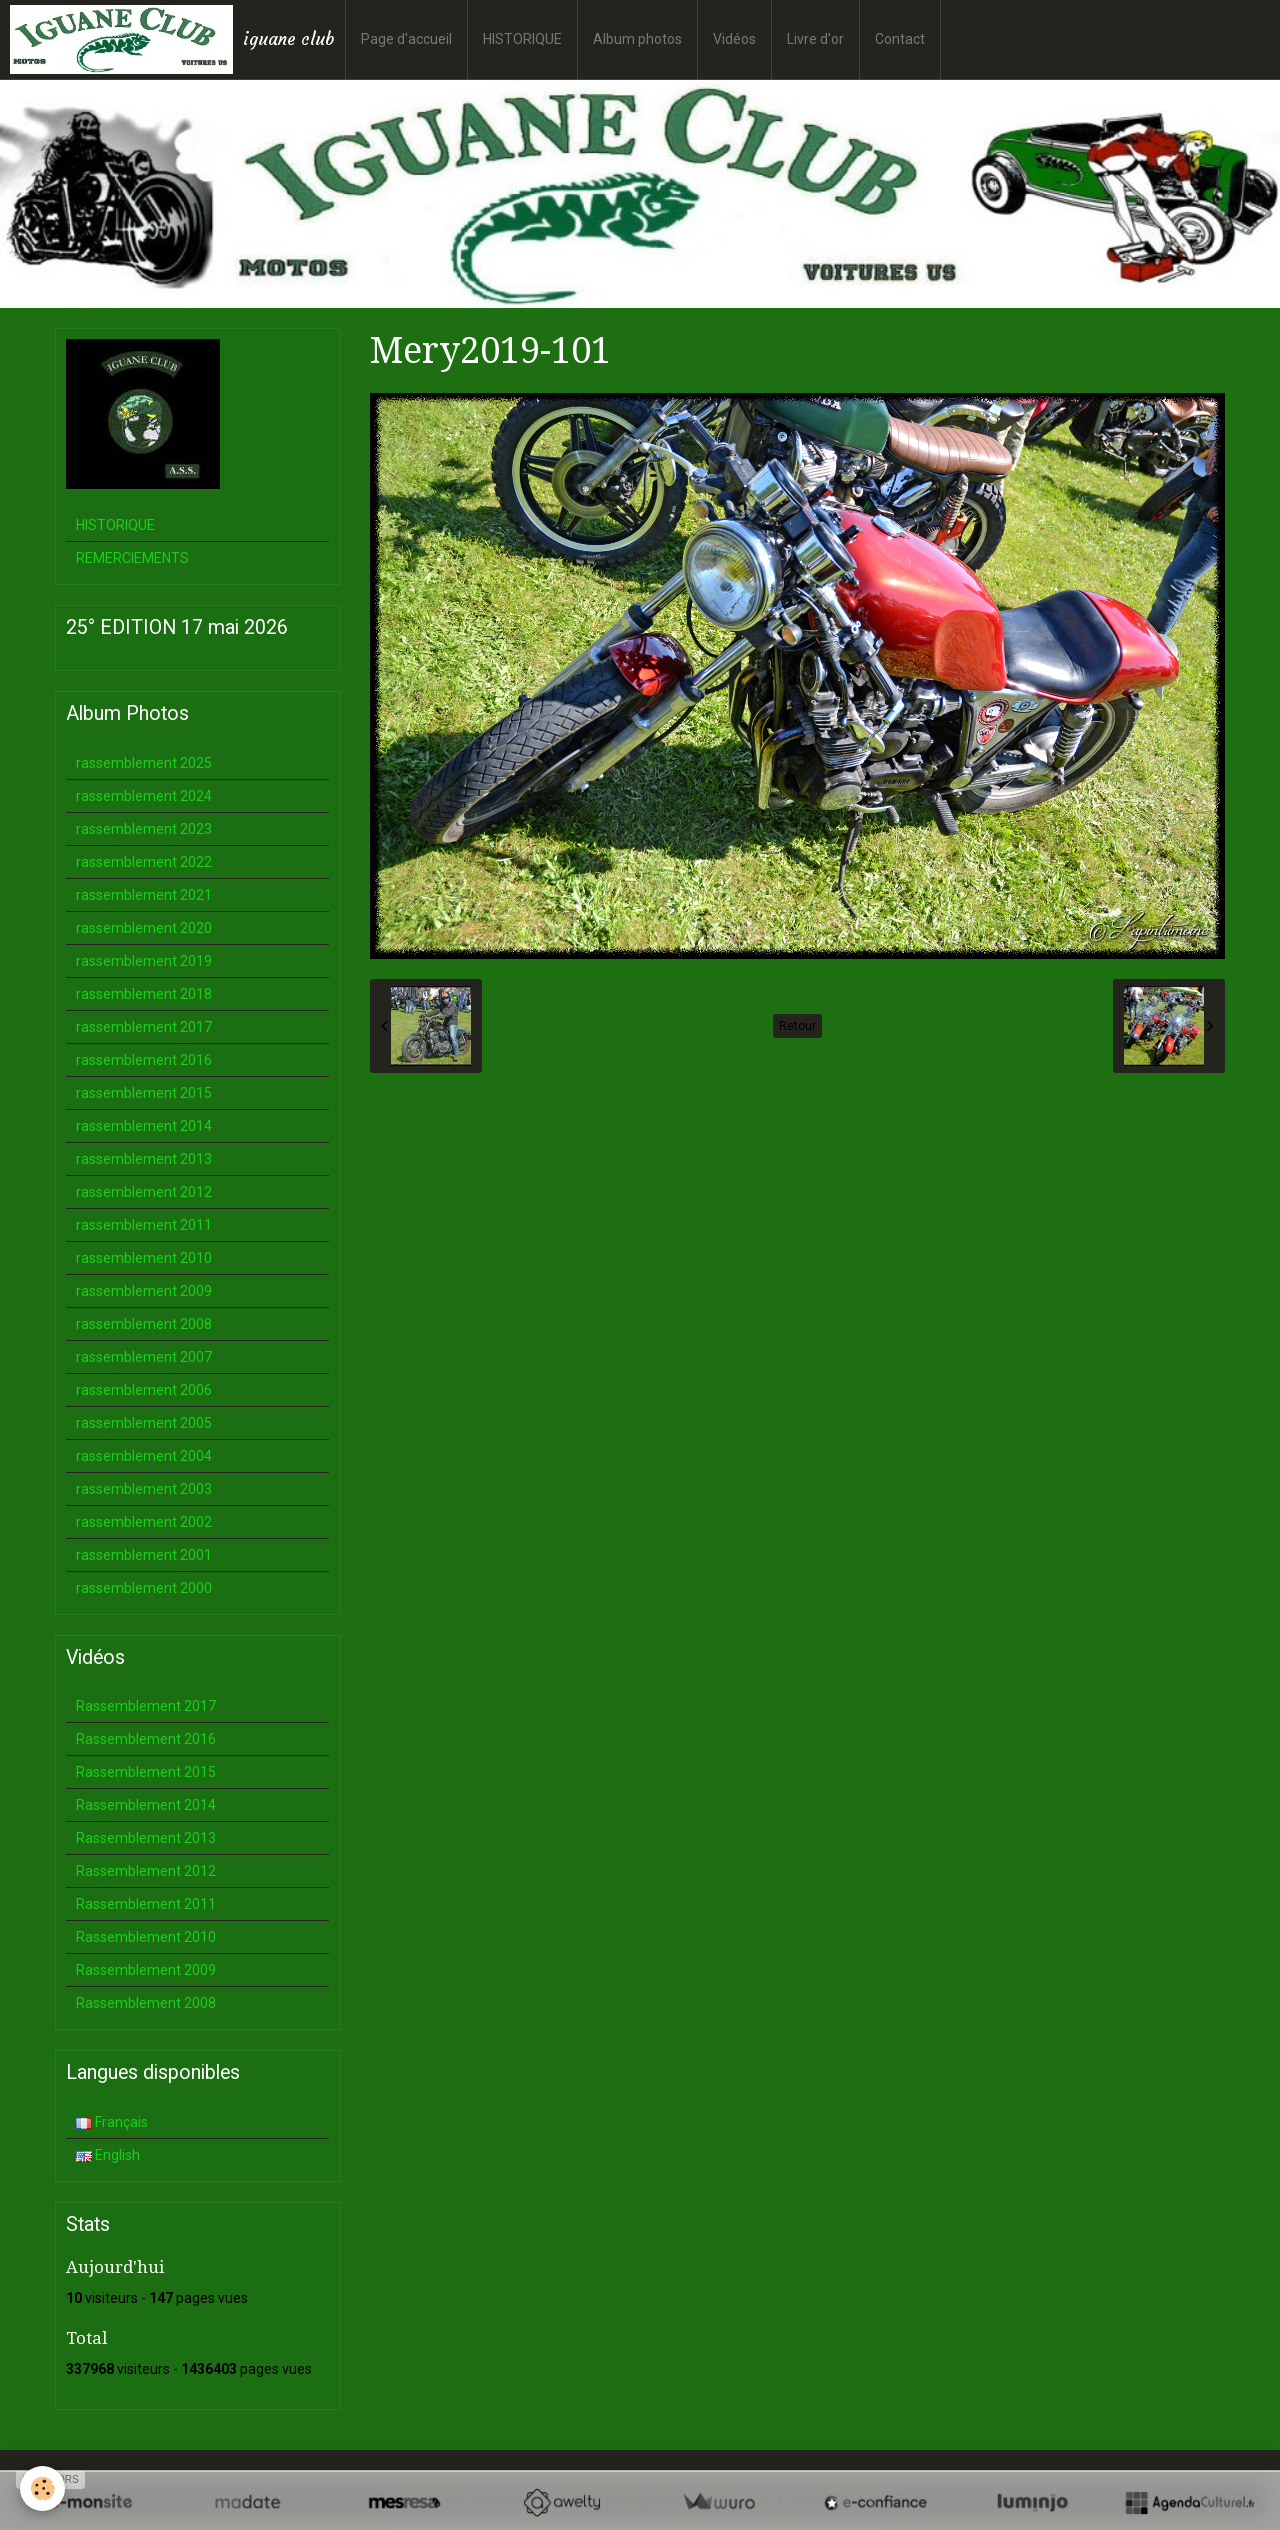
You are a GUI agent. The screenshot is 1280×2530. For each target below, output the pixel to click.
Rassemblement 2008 (146, 2003)
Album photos (637, 39)
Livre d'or (815, 39)
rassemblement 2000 (144, 1588)
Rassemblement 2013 (146, 1838)
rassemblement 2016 (144, 1060)
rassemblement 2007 (144, 1357)
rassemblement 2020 (144, 928)
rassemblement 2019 (144, 961)
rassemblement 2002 (144, 1522)
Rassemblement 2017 (146, 1706)
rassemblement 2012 (144, 1192)
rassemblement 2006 (144, 1390)
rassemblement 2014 (144, 1126)
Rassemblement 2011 (146, 1904)
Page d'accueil (406, 39)
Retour (797, 1026)
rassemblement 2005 (144, 1423)
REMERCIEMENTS (132, 558)
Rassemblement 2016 (146, 1739)
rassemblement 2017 (144, 1027)
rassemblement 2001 (144, 1555)
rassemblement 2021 (144, 895)
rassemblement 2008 (144, 1324)
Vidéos (734, 39)
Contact (900, 39)
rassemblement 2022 (144, 862)
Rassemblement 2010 (146, 1937)
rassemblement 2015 (144, 1093)
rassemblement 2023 (144, 829)
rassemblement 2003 (144, 1489)
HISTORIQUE (522, 39)
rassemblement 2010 (144, 1258)
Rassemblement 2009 (146, 1970)
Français (112, 2122)
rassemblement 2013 (144, 1159)
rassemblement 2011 (144, 1225)
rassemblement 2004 (144, 1456)
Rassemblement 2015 (146, 1772)
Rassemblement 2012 (146, 1871)
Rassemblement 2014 (146, 1805)
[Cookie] (42, 2488)
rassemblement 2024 (144, 796)
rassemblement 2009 (144, 1291)
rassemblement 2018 (144, 994)
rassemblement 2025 (144, 763)
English (108, 2155)
